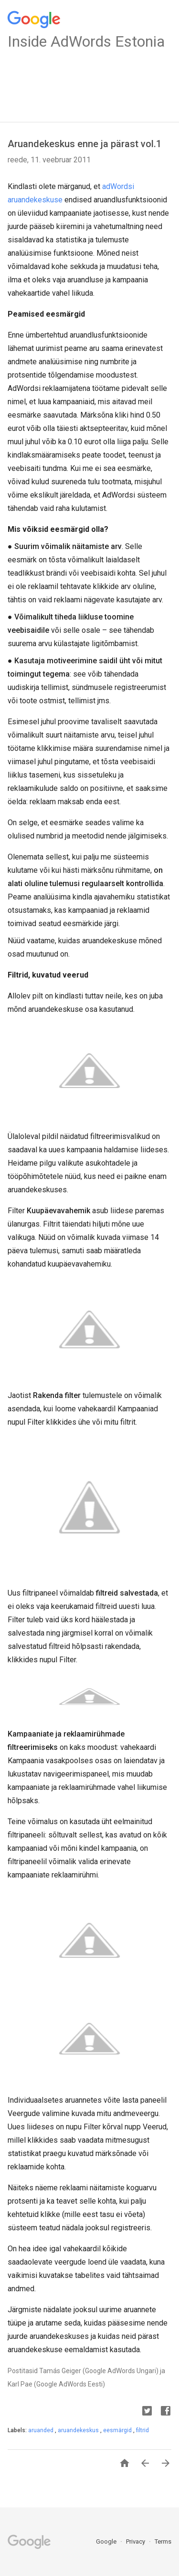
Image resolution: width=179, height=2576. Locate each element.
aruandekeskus (79, 2430)
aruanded (41, 2430)
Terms (163, 2541)
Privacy (136, 2541)
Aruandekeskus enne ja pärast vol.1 (84, 144)
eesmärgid (118, 2430)
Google (107, 2541)
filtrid (142, 2430)
